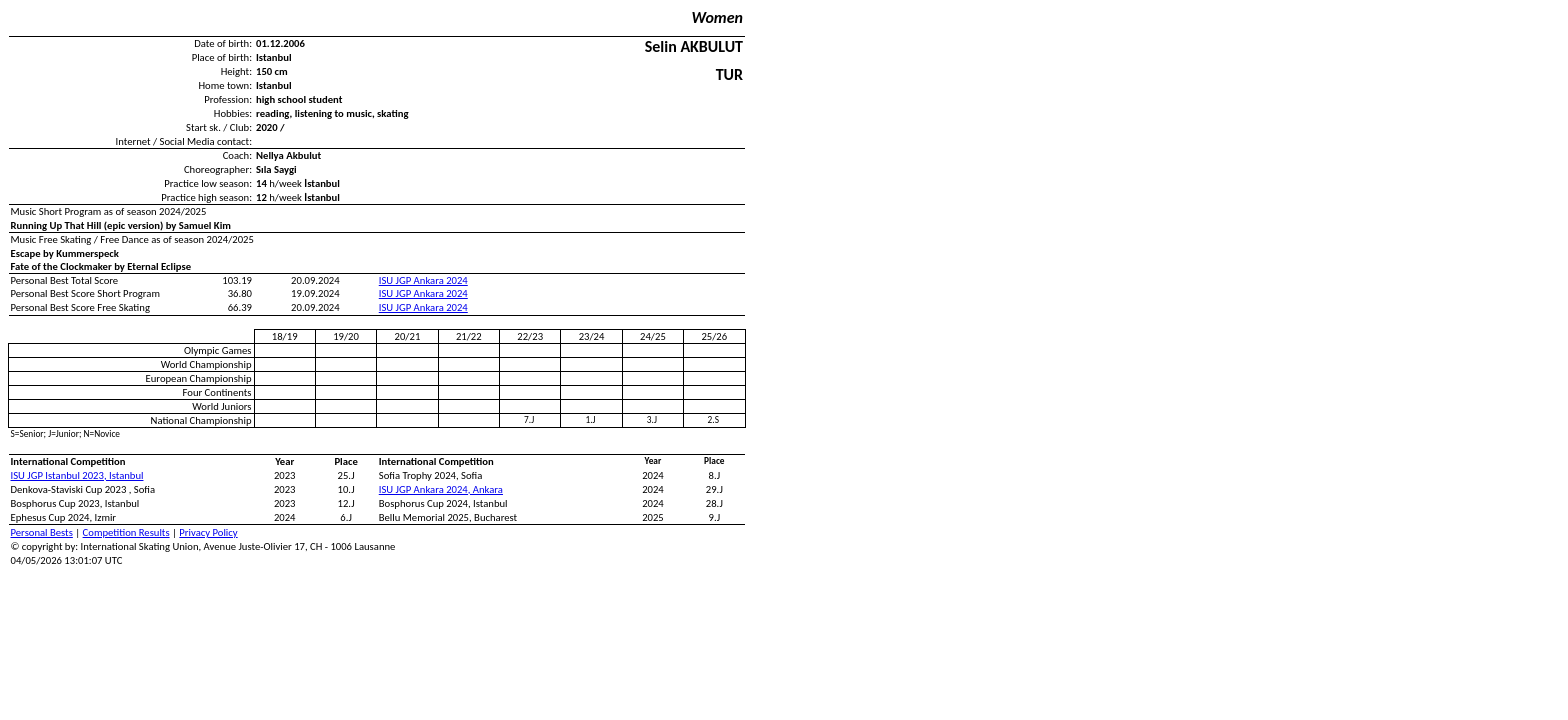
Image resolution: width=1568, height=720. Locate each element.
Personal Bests (42, 532)
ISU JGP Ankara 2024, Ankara (441, 489)
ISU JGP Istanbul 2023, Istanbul (77, 475)
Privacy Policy (208, 532)
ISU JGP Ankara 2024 (423, 280)
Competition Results (126, 532)
